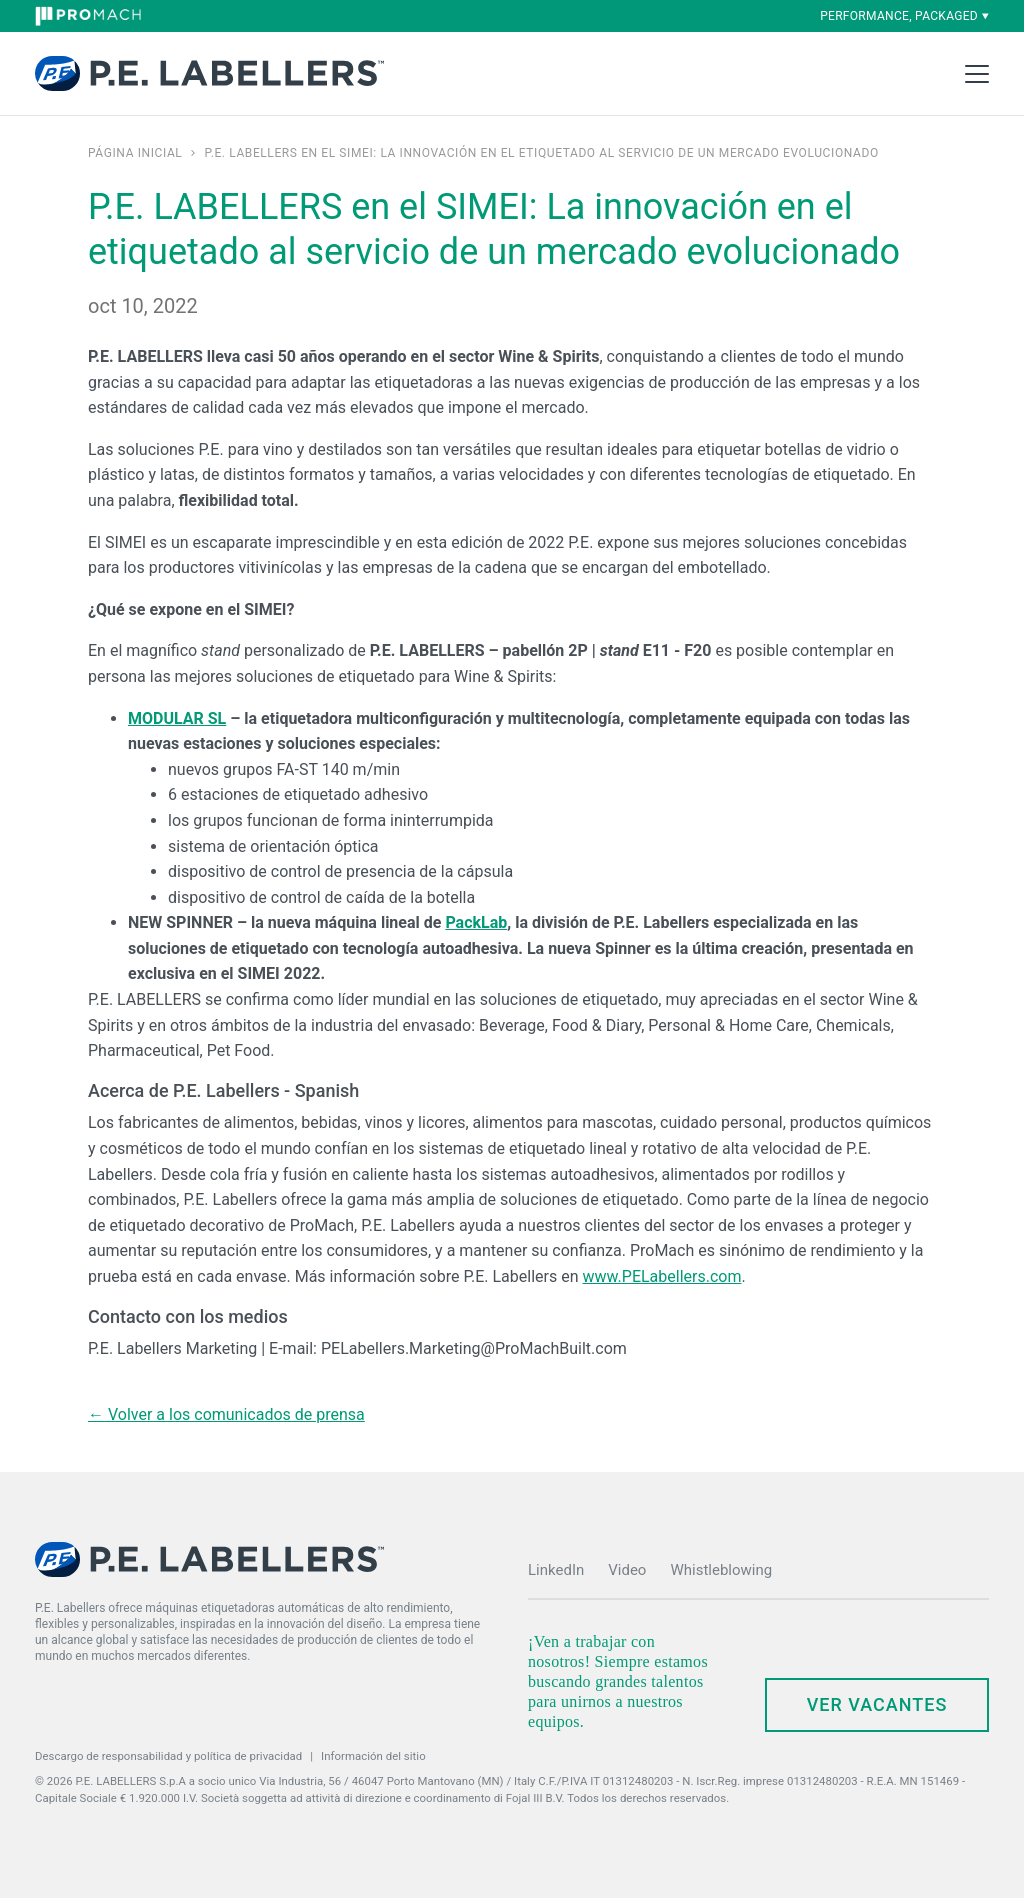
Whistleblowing (721, 1570)
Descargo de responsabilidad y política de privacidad (168, 1756)
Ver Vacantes (877, 1704)
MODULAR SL (177, 718)
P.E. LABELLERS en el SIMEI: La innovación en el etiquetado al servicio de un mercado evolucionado (541, 153)
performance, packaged (904, 16)
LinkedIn (556, 1570)
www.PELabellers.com (661, 1276)
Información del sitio (373, 1756)
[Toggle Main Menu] (977, 74)
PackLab (476, 922)
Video (627, 1570)
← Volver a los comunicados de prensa (226, 1414)
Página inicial (135, 153)
